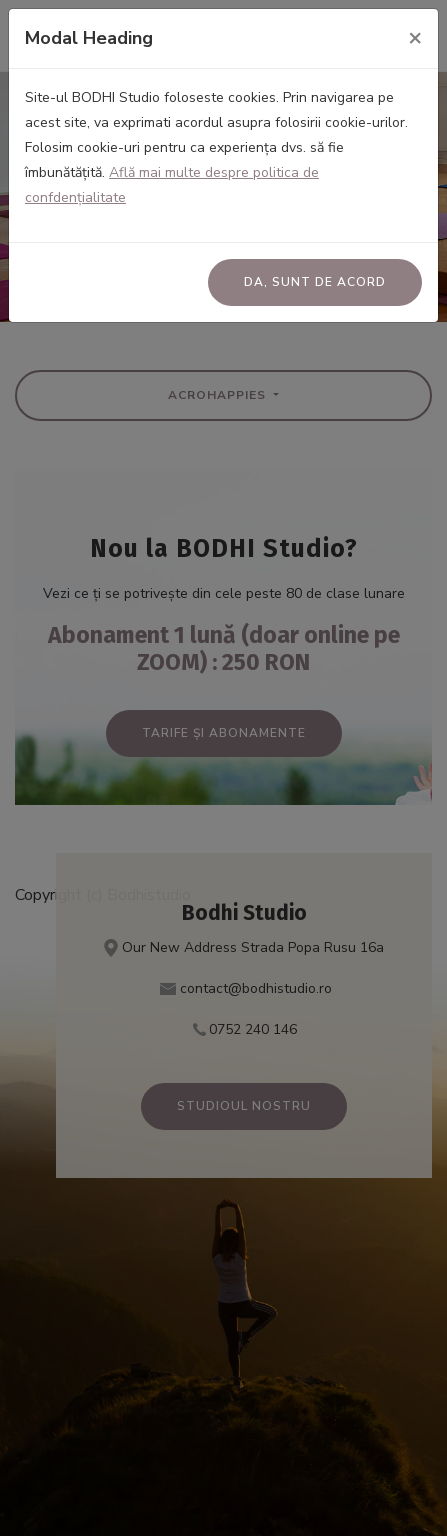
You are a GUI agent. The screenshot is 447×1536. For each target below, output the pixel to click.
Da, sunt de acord (315, 282)
